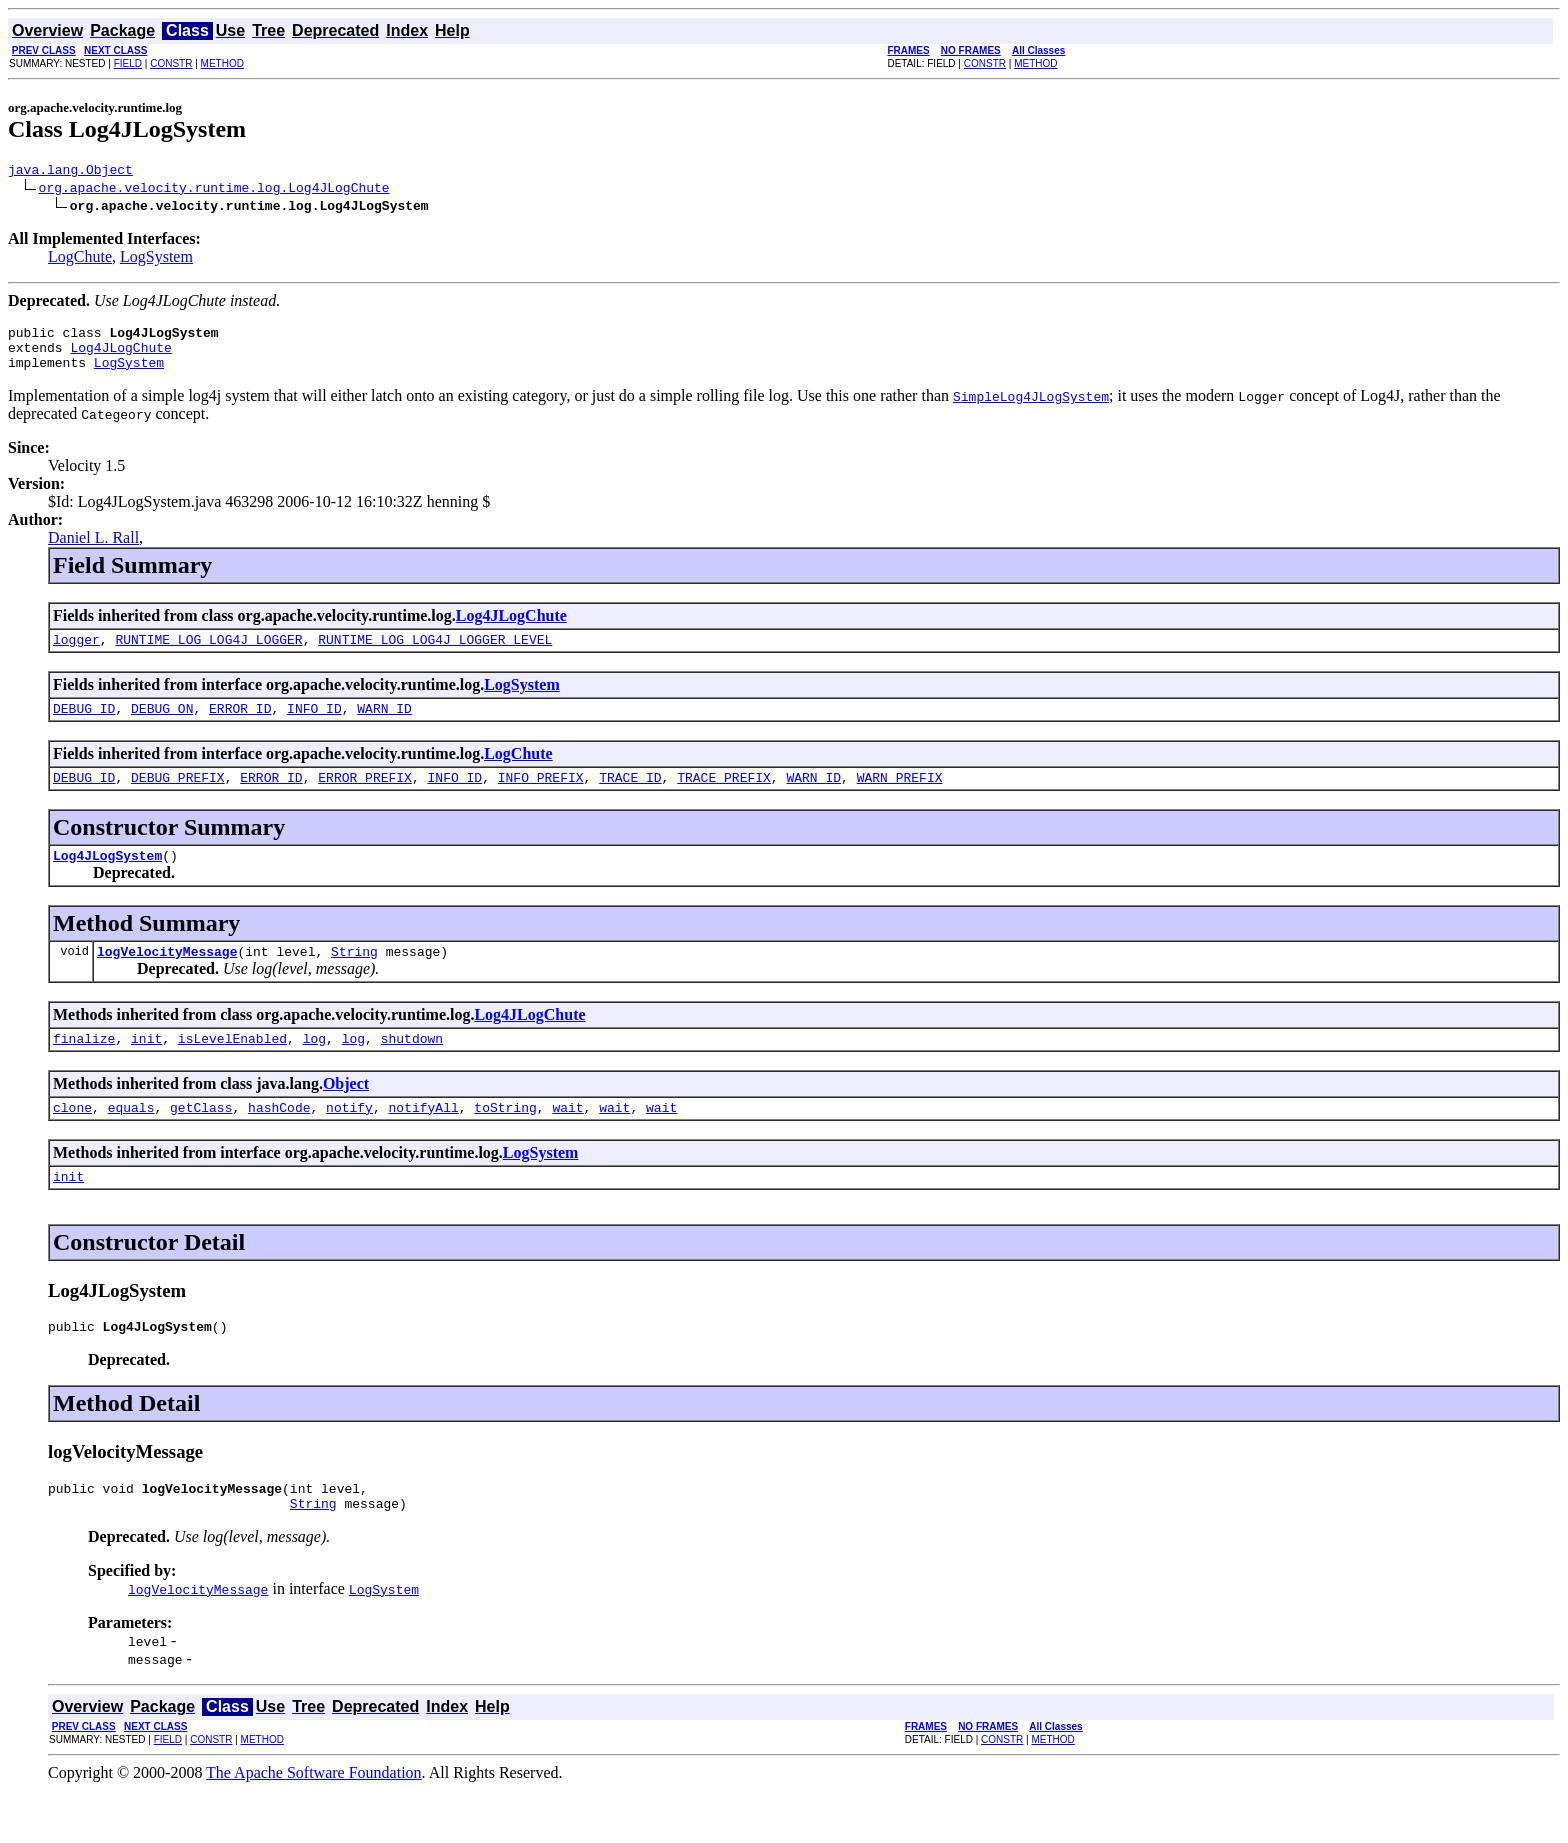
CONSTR (171, 63)
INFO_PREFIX (541, 798)
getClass (201, 1140)
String (354, 978)
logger (76, 654)
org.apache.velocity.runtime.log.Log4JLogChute (214, 190)
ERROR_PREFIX (365, 798)
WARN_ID (384, 726)
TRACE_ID (630, 798)
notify (349, 1140)
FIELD (128, 63)
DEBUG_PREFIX (178, 798)
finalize (84, 1068)
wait (567, 1140)
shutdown (412, 1068)
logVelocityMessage (167, 978)
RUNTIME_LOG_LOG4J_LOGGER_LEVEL (435, 654)
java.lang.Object (70, 172)
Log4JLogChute (120, 356)
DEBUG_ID (84, 726)
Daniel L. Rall (93, 549)
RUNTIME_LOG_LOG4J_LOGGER (208, 654)
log (314, 1068)
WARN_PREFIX (900, 798)
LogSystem (156, 259)
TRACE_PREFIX (724, 798)
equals (131, 1140)
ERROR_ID (240, 726)
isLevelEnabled (232, 1068)
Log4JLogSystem (107, 879)
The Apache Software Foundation (314, 1817)
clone (72, 1140)
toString (505, 1140)
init (146, 1068)
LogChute (80, 259)
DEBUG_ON (162, 726)
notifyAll (424, 1140)
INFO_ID (314, 726)
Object (346, 1113)
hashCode (279, 1140)
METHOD (222, 63)
